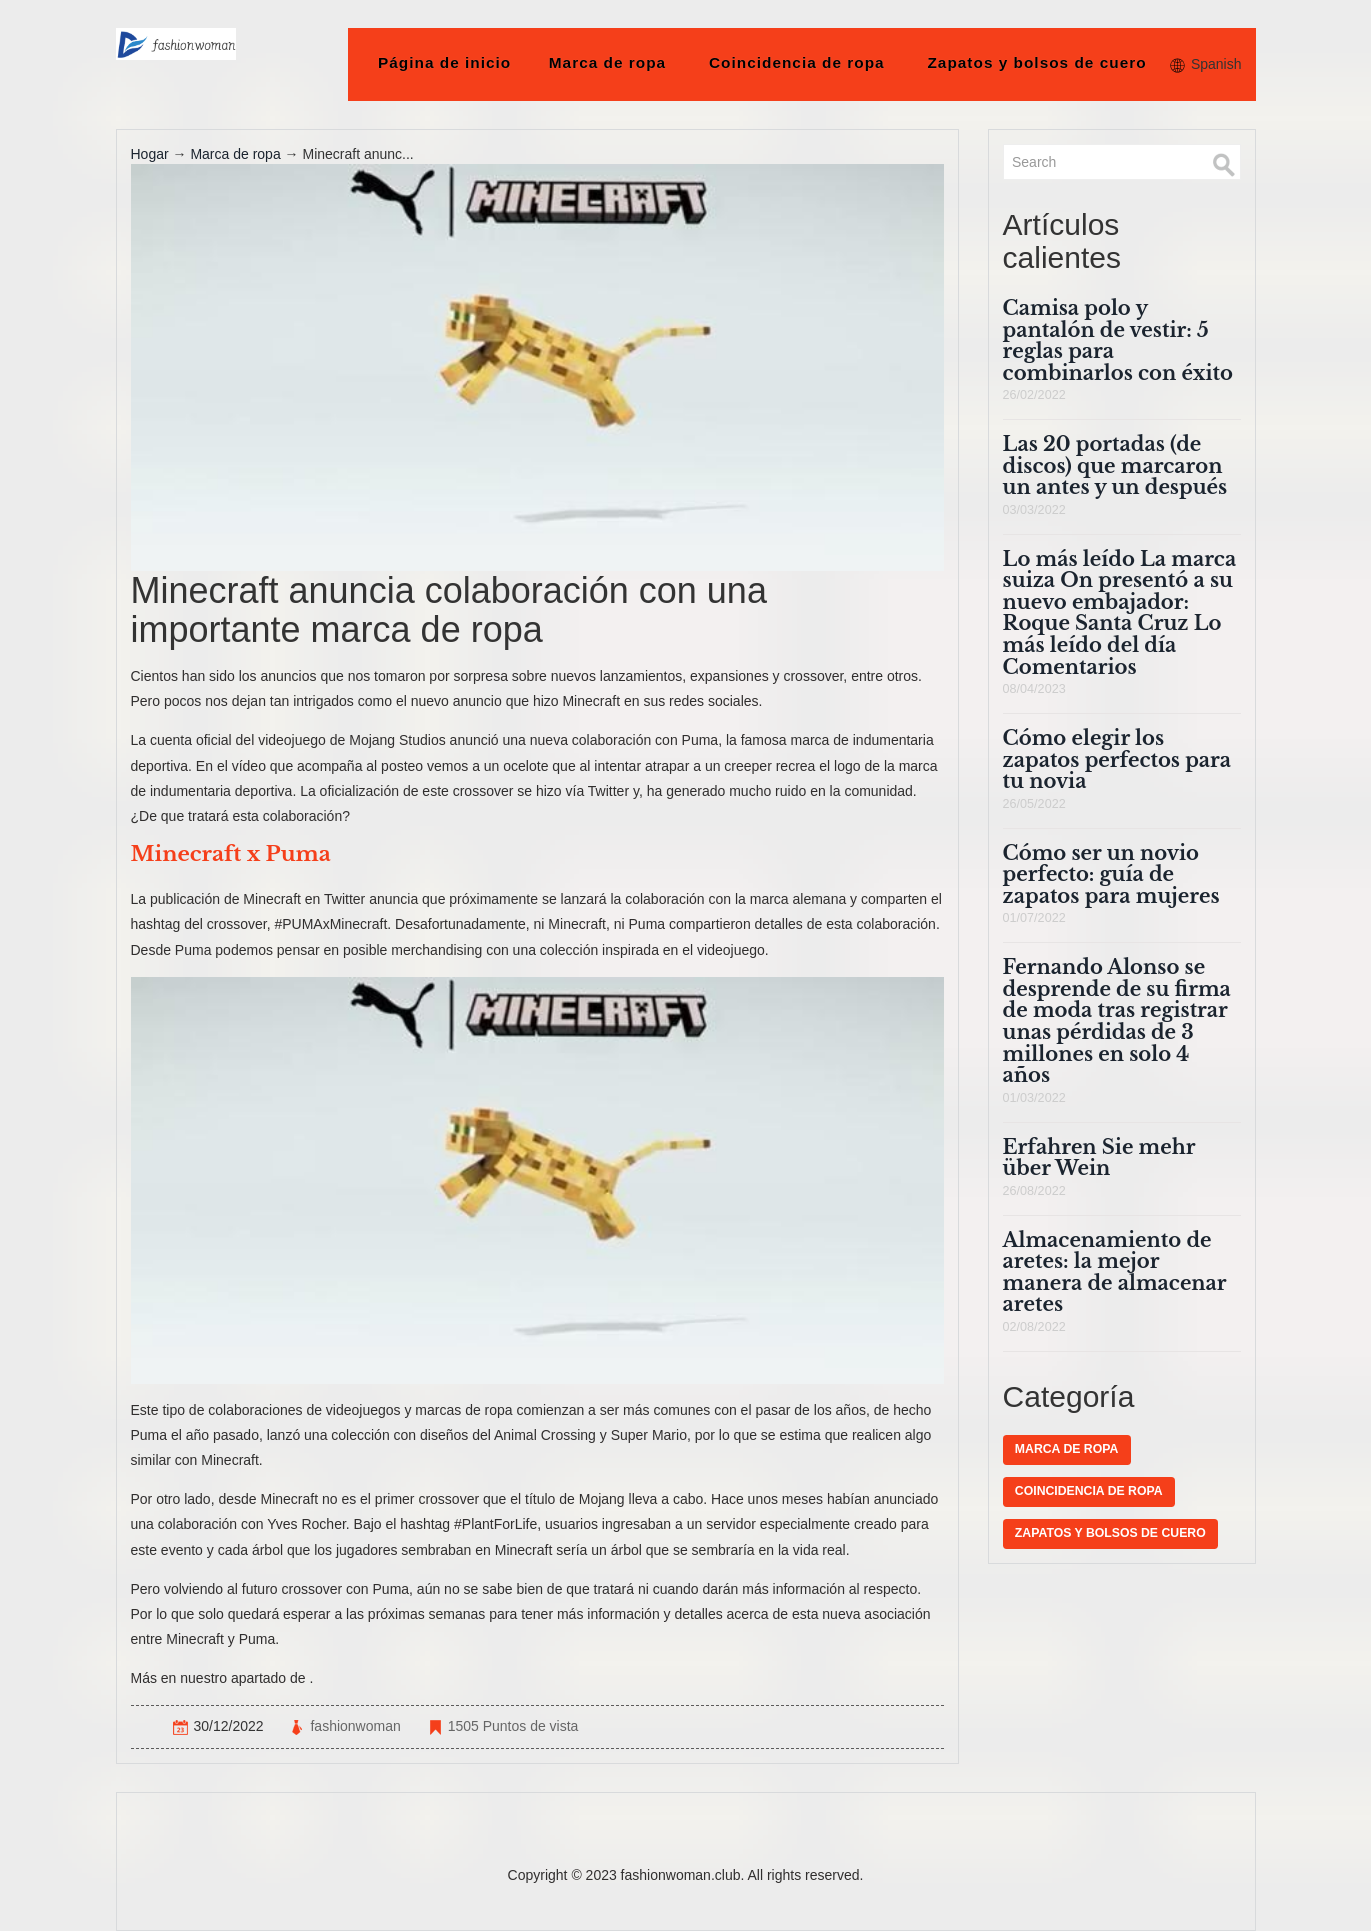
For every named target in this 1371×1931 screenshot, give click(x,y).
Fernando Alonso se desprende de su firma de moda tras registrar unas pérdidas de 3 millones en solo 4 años (1117, 1021)
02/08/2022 (1034, 1327)
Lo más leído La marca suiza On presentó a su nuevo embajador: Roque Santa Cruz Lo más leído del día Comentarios (1120, 613)
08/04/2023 (1034, 689)
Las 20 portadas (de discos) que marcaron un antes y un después (1115, 465)
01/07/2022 (1034, 918)
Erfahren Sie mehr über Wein (1099, 1158)
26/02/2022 (1034, 395)
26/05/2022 (1034, 804)
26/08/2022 (1034, 1191)
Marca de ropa (608, 62)
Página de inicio (444, 62)
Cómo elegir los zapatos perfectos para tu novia (1117, 759)
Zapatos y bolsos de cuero (1037, 62)
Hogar (150, 154)
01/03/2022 (1034, 1098)
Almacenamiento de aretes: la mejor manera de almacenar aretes (1115, 1272)
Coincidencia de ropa (797, 62)
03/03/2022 (1034, 510)
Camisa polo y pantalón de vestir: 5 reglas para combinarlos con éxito (1118, 340)
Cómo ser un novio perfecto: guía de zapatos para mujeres (1111, 874)
